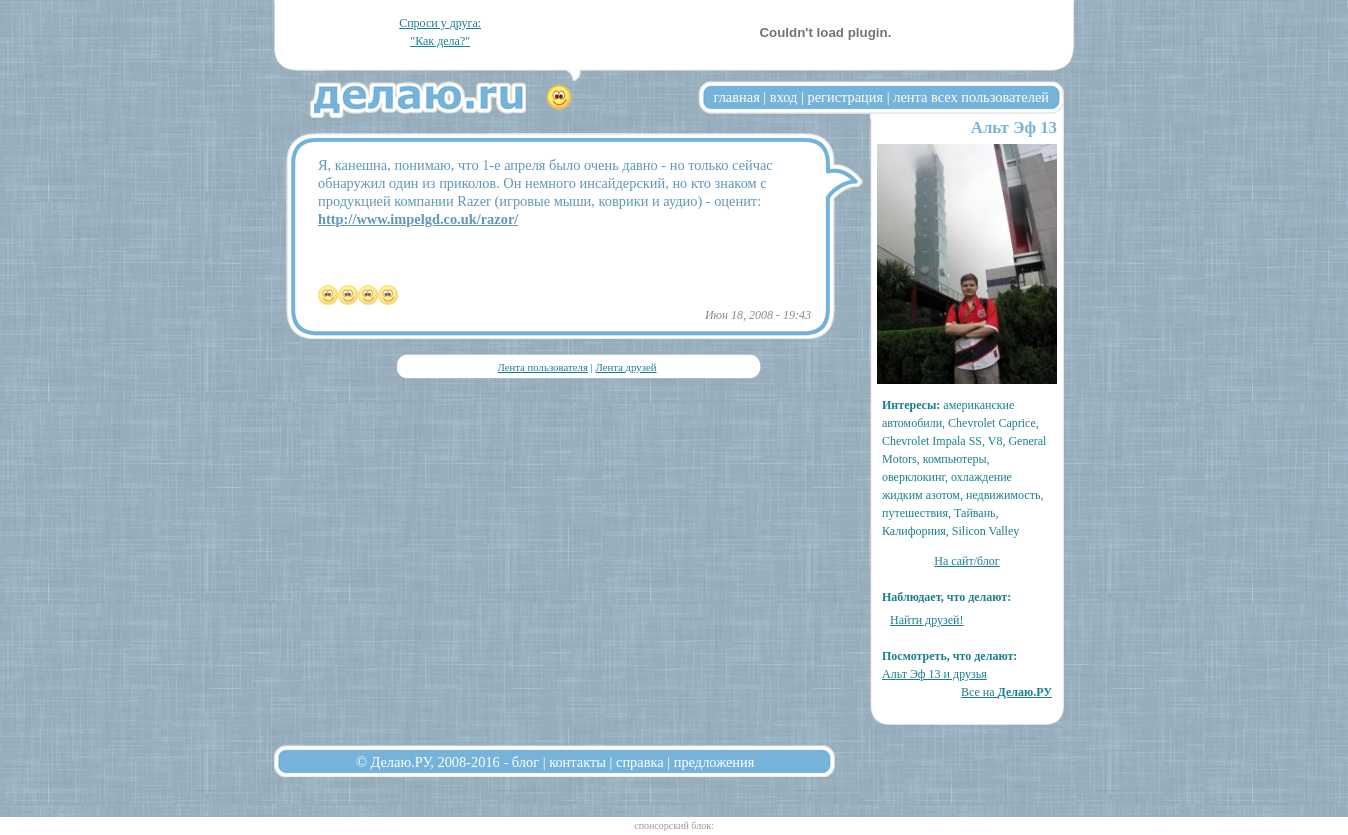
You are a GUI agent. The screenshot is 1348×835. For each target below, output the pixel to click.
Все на (1006, 692)
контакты (577, 762)
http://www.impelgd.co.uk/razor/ (418, 219)
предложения (714, 762)
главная (737, 97)
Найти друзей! (927, 620)
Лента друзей (625, 367)
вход (784, 97)
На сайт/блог (967, 561)
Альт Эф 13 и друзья (934, 674)
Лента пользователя (542, 367)
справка (640, 762)
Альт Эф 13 (1014, 127)
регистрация (845, 97)
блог (525, 762)
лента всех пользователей (971, 97)
